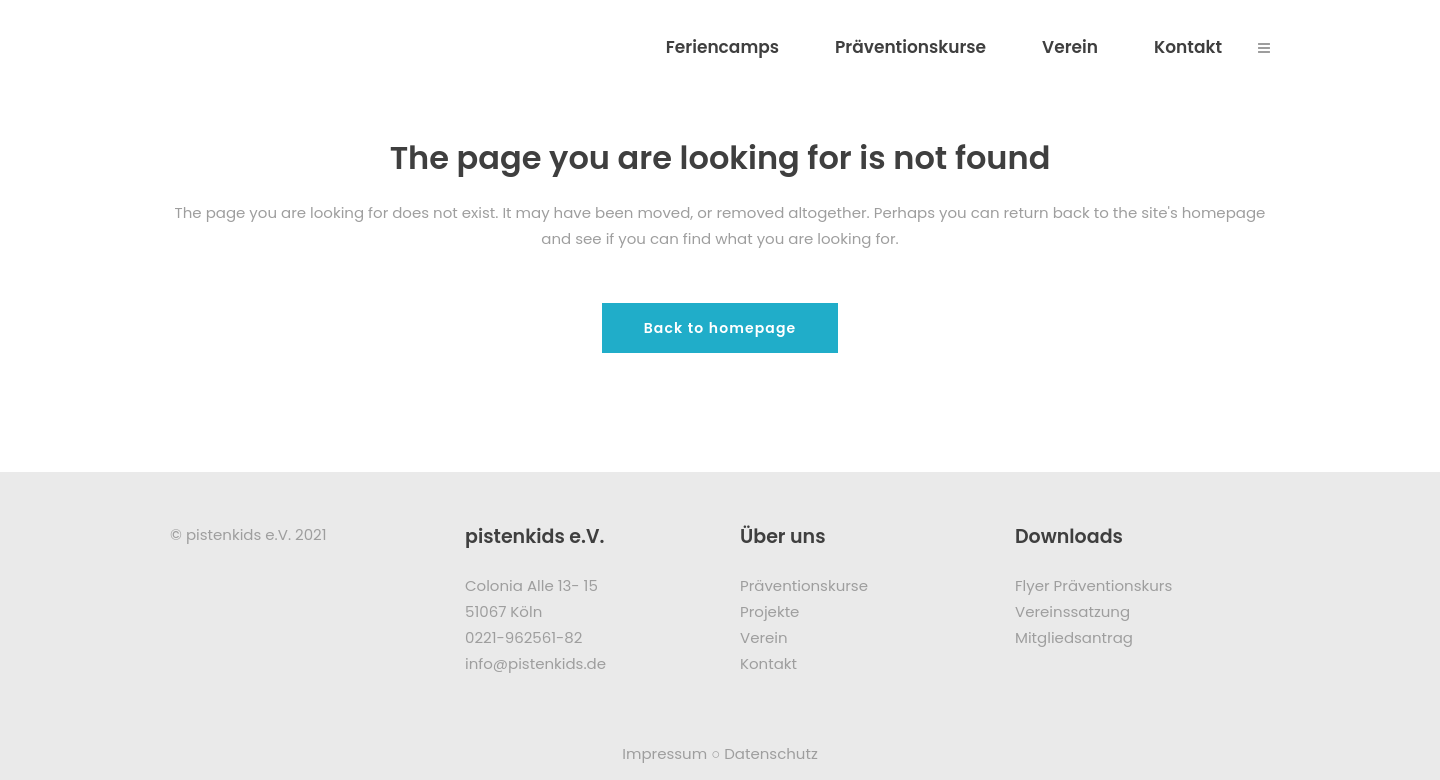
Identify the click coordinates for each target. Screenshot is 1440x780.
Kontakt (768, 663)
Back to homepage (720, 328)
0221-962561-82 (523, 637)
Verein (764, 637)
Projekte (769, 611)
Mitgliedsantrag (1074, 637)
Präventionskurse (804, 585)
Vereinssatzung (1072, 611)
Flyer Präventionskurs (1093, 585)
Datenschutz (771, 753)
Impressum (664, 753)
